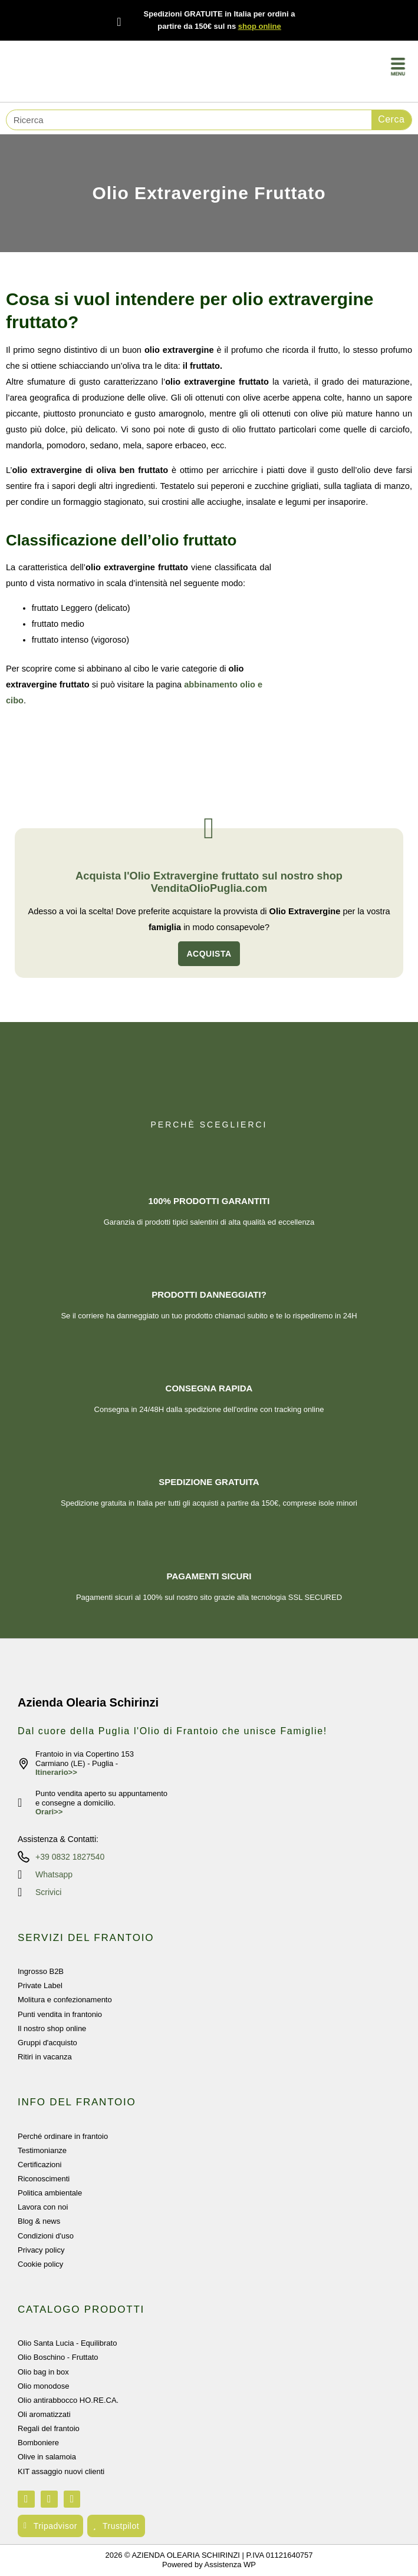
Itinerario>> (56, 1772)
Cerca (391, 119)
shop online (259, 26)
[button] (398, 68)
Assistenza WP (230, 2564)
